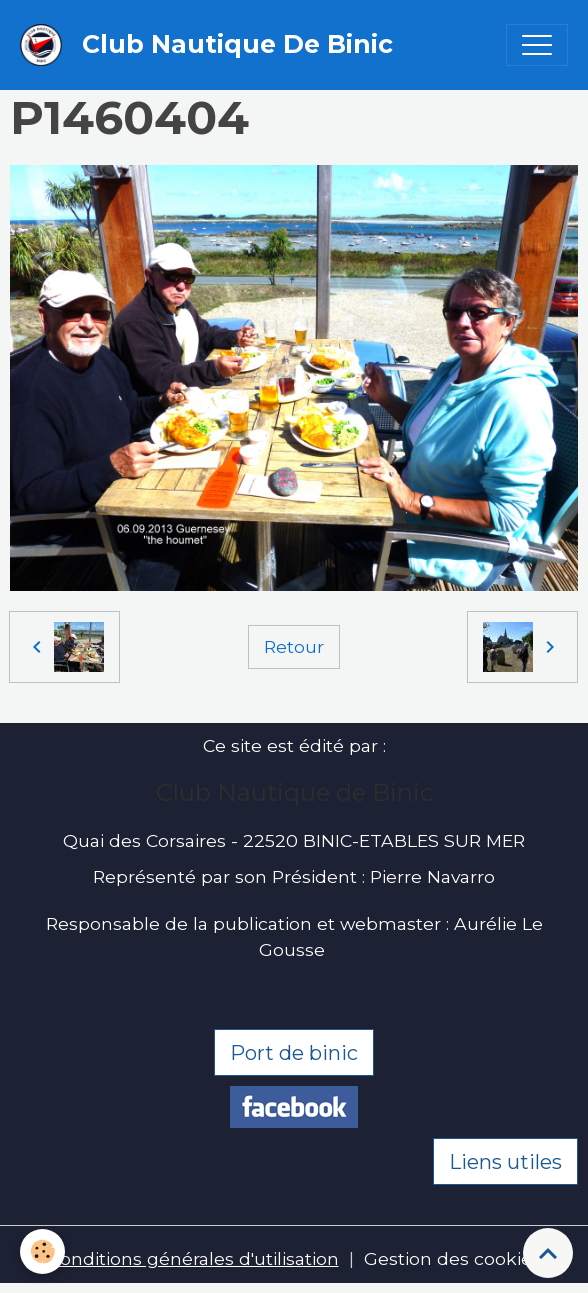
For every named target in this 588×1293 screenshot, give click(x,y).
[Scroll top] (548, 1253)
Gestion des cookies (452, 1258)
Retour (294, 646)
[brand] (211, 45)
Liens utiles (505, 1162)
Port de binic (294, 1053)
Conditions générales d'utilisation (193, 1258)
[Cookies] (42, 1251)
